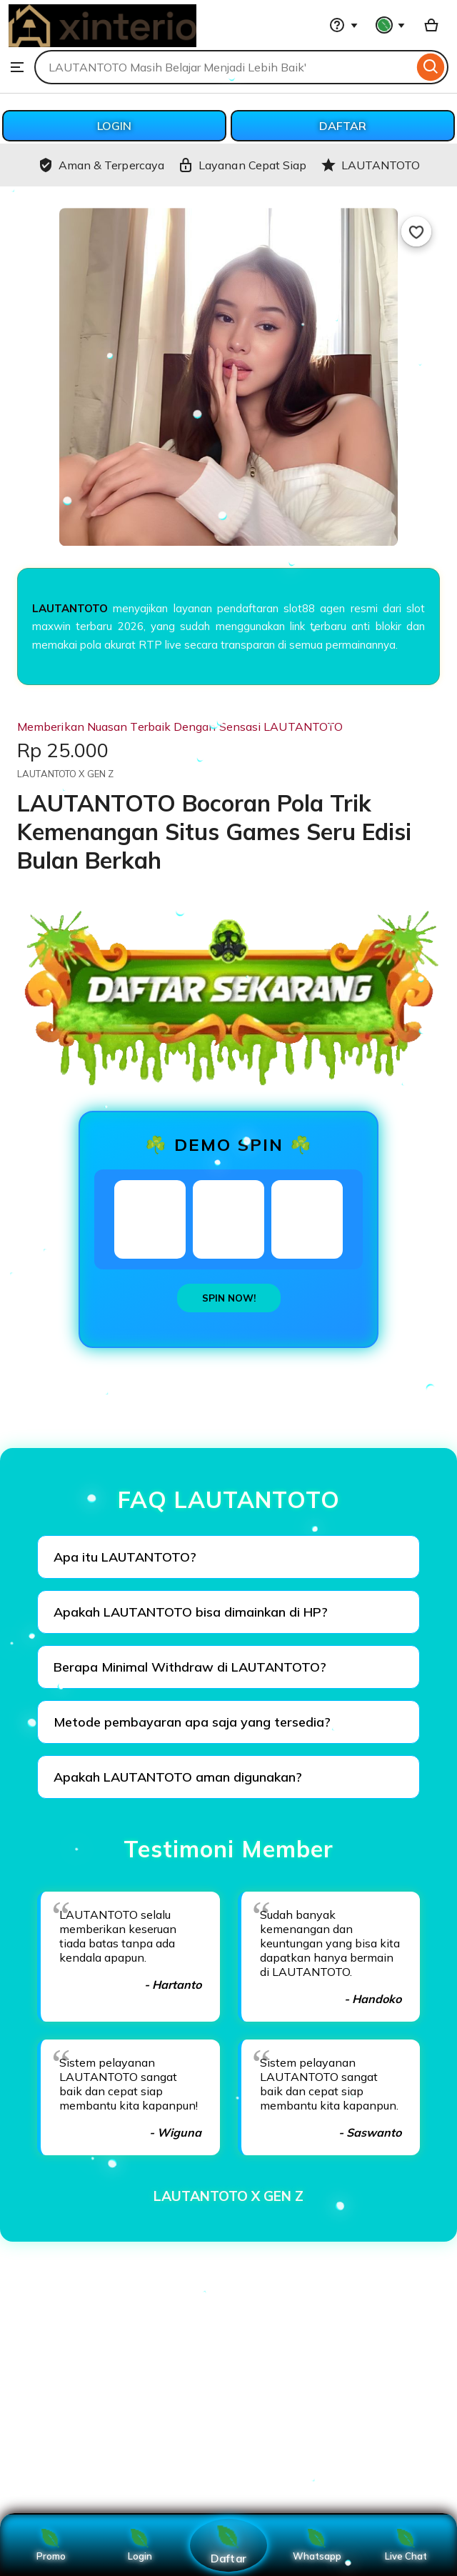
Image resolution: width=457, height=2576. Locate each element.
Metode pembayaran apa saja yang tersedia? (192, 1722)
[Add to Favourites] (416, 231)
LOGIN (114, 126)
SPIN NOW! (229, 1298)
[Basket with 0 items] (431, 25)
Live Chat (406, 2545)
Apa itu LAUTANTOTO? (125, 1557)
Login (140, 2545)
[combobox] (223, 67)
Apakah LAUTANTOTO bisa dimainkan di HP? (191, 1612)
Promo (51, 2545)
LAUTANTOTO (70, 608)
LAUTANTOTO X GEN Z (228, 2196)
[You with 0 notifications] (390, 25)
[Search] (430, 67)
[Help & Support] (343, 25)
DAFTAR (342, 126)
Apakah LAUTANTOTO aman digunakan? (178, 1777)
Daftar (228, 2545)
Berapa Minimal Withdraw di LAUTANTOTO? (190, 1667)
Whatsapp (317, 2545)
